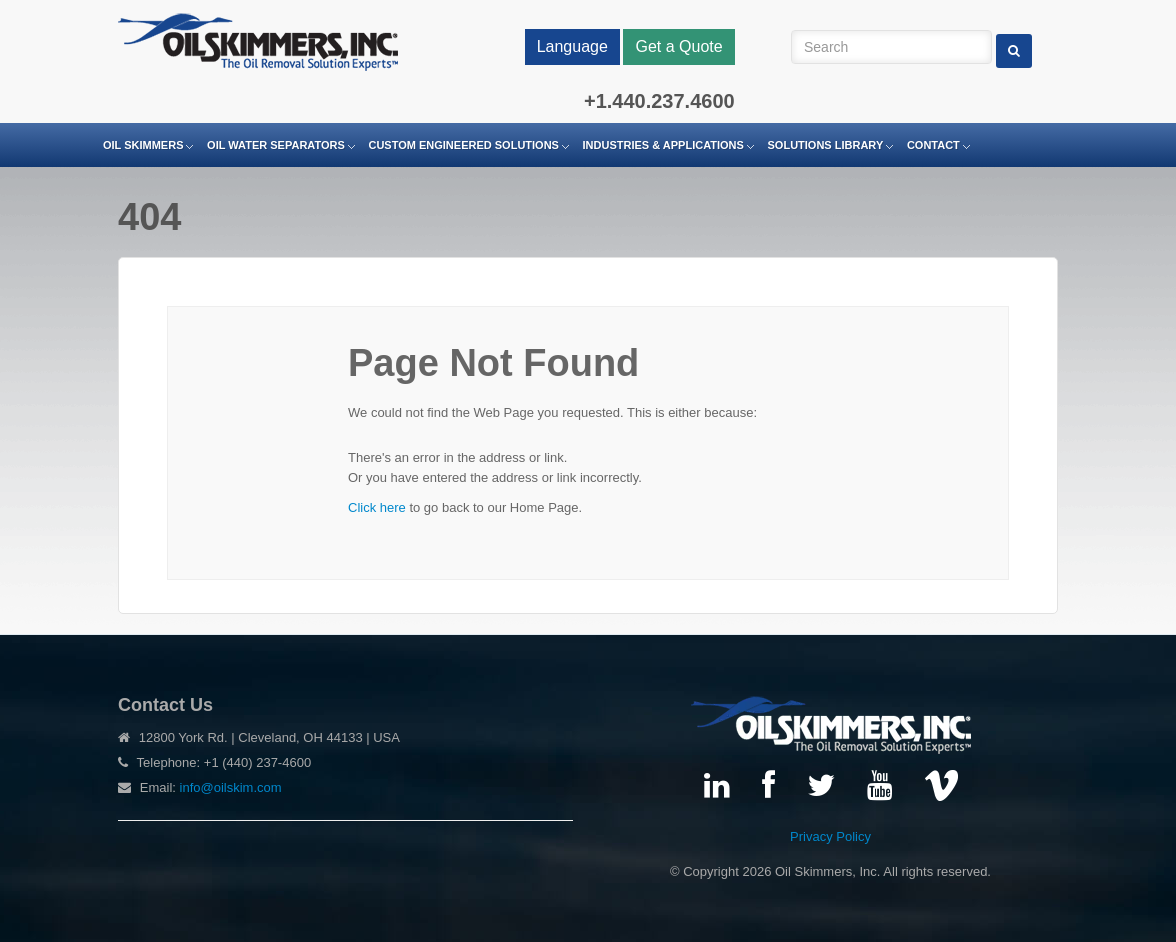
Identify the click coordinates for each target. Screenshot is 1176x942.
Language (572, 46)
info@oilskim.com (231, 787)
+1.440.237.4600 (659, 101)
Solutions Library (826, 145)
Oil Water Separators (276, 145)
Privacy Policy (830, 836)
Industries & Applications (663, 145)
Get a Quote (678, 46)
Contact (933, 145)
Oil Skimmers (143, 145)
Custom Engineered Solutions (463, 145)
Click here (377, 507)
